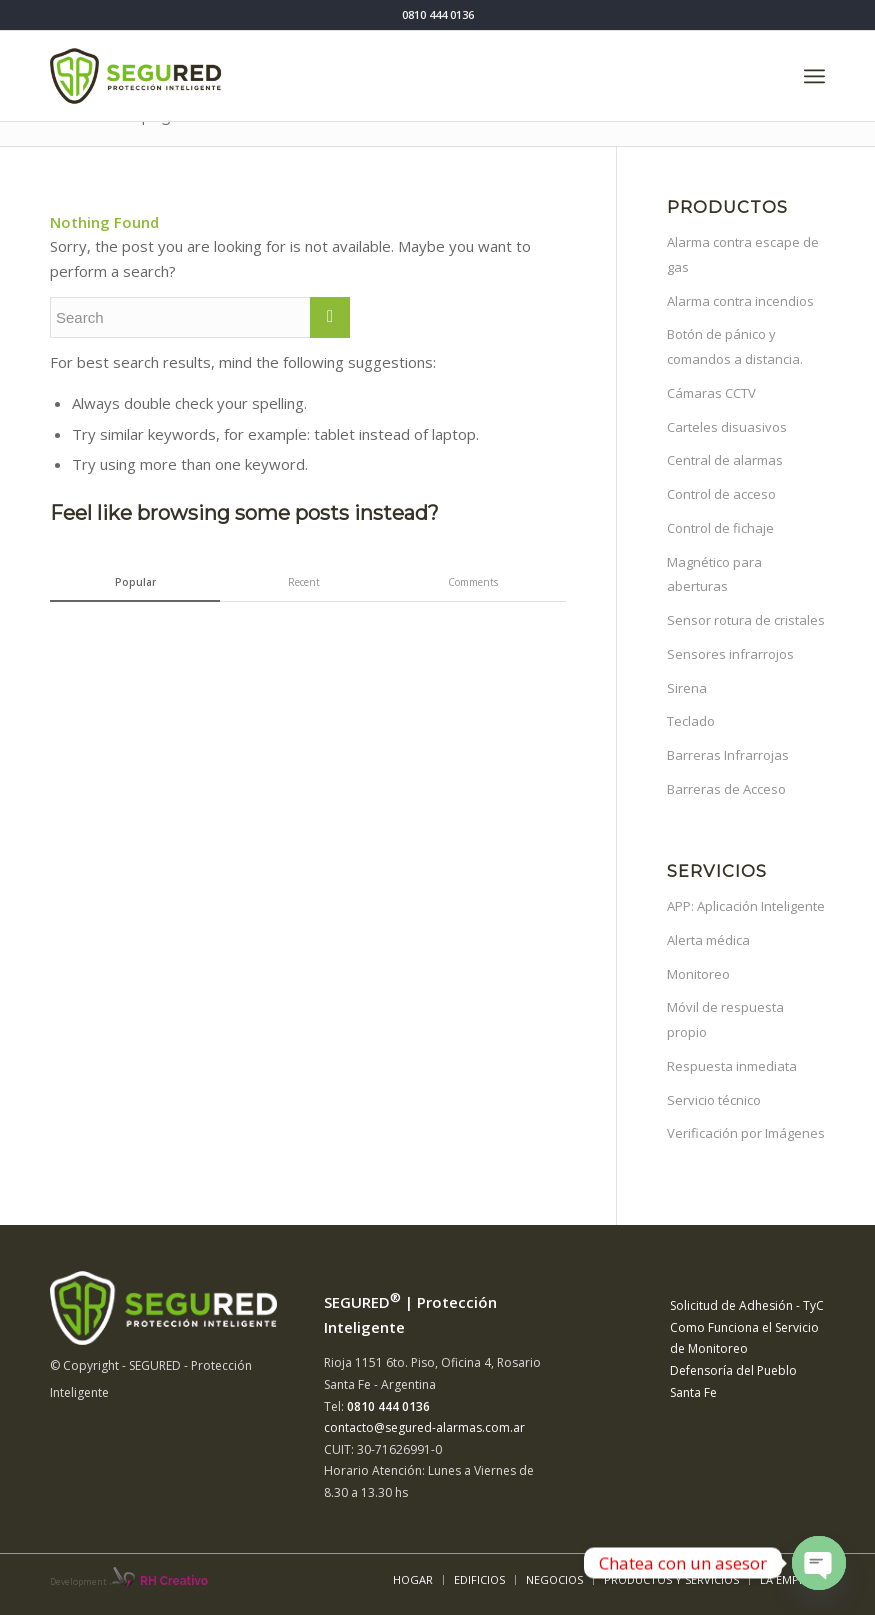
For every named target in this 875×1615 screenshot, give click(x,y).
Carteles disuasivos (727, 427)
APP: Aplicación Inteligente (746, 906)
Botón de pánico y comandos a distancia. (735, 346)
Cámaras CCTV (711, 393)
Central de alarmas (725, 460)
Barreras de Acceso (726, 789)
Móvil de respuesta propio (725, 1019)
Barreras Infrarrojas (728, 755)
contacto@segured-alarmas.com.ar (424, 1427)
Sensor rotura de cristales (746, 620)
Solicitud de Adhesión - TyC (747, 1305)
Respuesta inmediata (732, 1066)
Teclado (691, 721)
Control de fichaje (720, 528)
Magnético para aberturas (714, 574)
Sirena (687, 688)
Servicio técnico (714, 1100)
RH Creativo (174, 1581)
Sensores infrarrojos (730, 654)
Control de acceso (721, 494)
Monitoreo (698, 974)
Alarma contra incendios (740, 301)
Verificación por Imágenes (746, 1133)
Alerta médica (708, 940)
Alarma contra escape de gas (743, 254)
